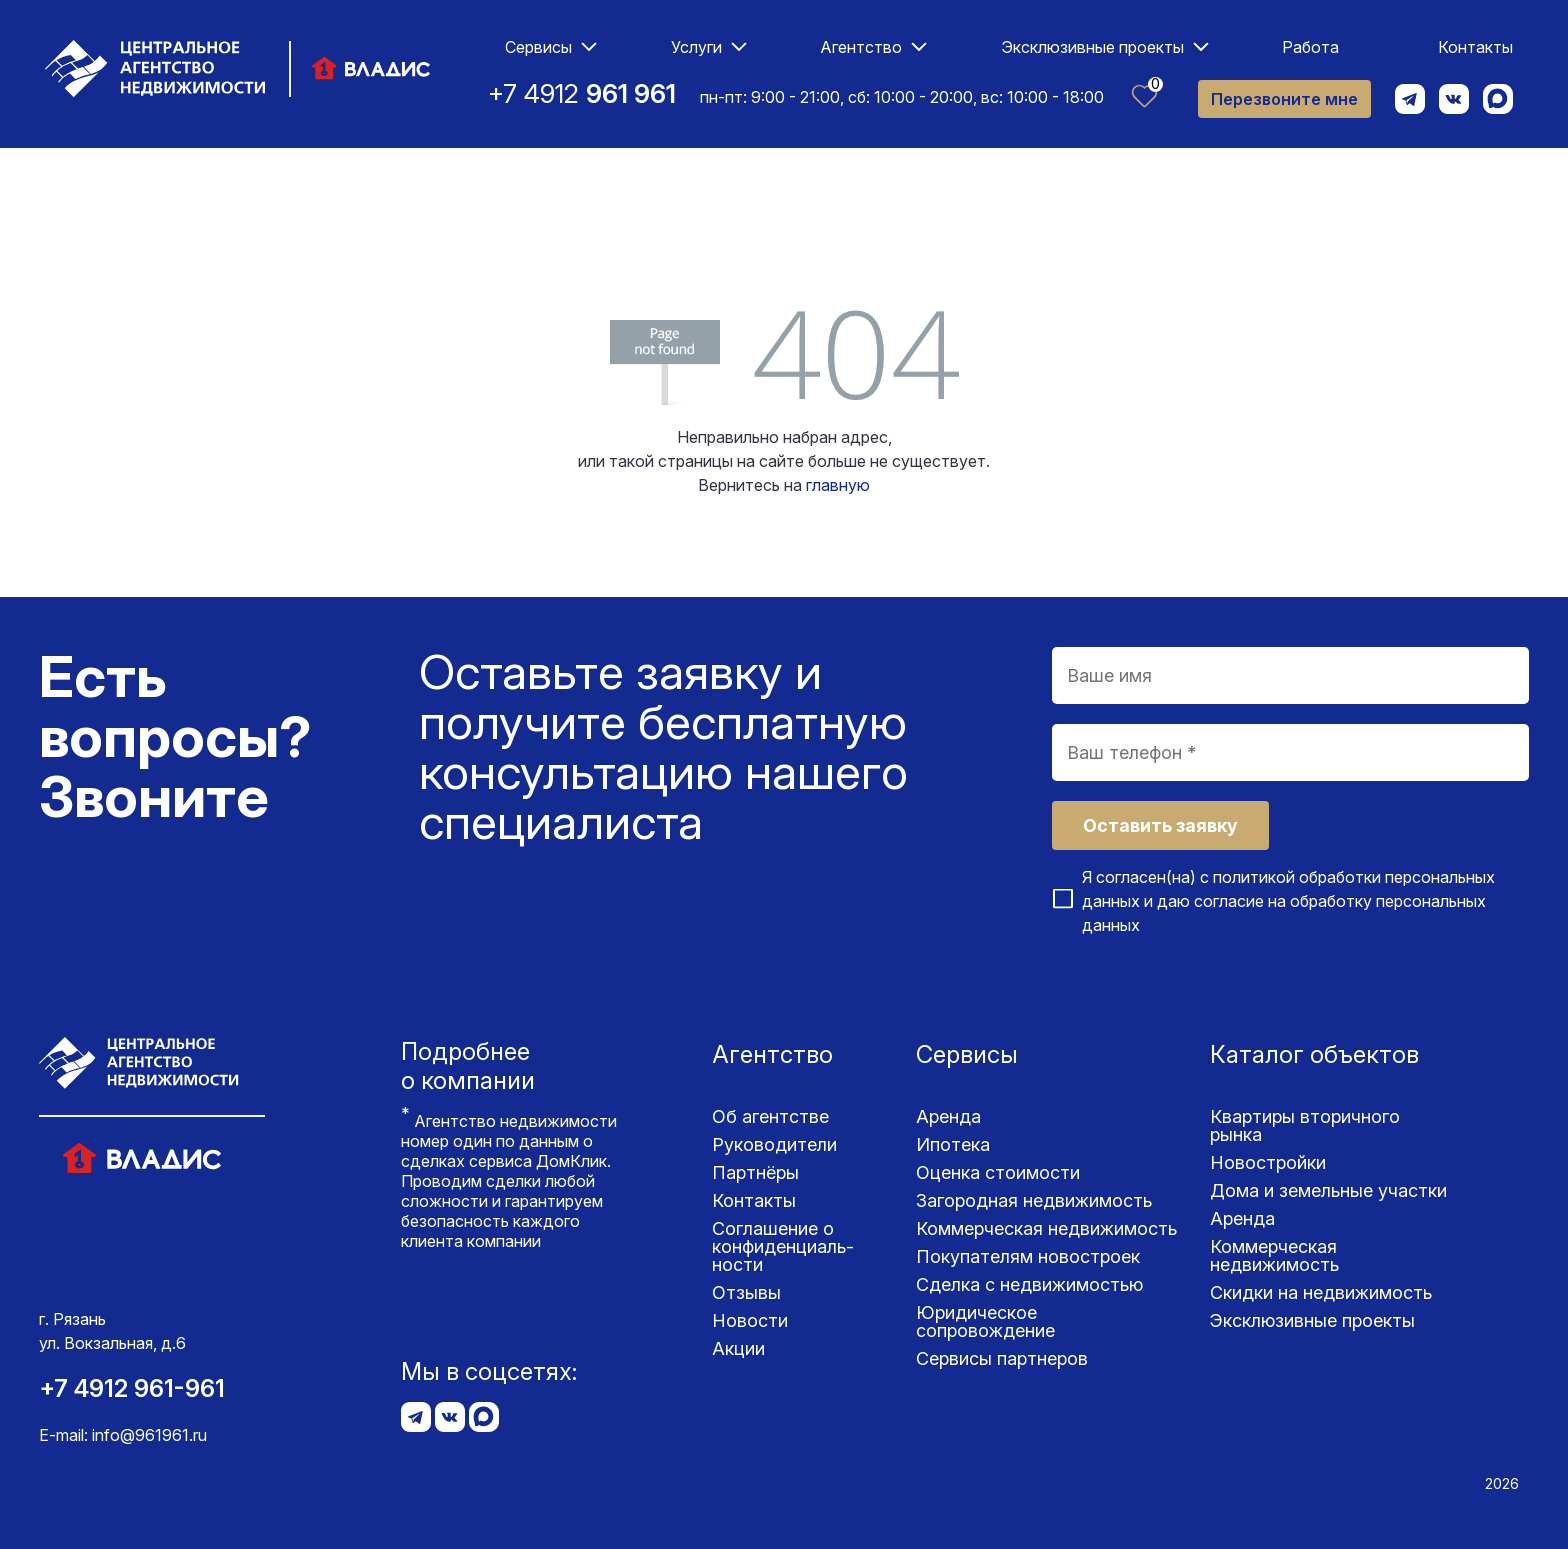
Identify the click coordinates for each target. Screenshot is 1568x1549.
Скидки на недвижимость (1321, 1292)
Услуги (696, 47)
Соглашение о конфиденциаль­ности (783, 1246)
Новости (750, 1320)
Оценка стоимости (998, 1172)
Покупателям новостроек (1028, 1256)
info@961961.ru (149, 1435)
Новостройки (1268, 1162)
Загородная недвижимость (1034, 1200)
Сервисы (538, 47)
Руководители (774, 1144)
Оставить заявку (1160, 825)
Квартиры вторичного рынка (1305, 1125)
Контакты (1475, 47)
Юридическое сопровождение (985, 1321)
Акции (738, 1348)
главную (838, 485)
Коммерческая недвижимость (1046, 1228)
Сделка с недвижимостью (1029, 1284)
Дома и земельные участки (1328, 1190)
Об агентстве (770, 1116)
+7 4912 (582, 93)
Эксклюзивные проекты (1092, 47)
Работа (1310, 47)
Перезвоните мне (1284, 99)
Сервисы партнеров (1002, 1358)
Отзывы (746, 1292)
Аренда (948, 1116)
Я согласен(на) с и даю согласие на (1288, 901)
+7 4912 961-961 (132, 1388)
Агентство (861, 47)
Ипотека (953, 1144)
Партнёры (755, 1172)
